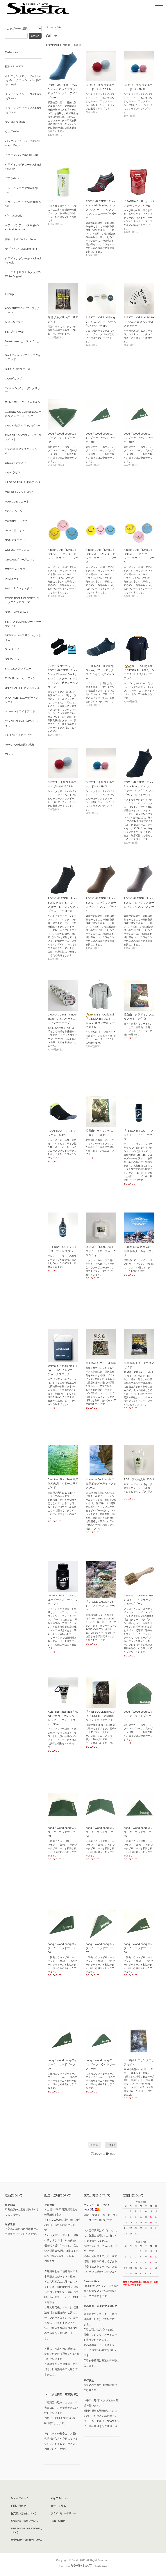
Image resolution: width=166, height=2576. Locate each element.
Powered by (83, 2566)
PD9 (50, 201)
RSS (53, 2520)
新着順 (77, 44)
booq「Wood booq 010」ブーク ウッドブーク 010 (100, 2064)
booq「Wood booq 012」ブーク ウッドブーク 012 (138, 437)
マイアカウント (60, 2498)
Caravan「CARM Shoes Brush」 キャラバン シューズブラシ (139, 1599)
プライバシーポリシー (63, 2513)
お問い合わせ (18, 2505)
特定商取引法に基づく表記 (26, 2539)
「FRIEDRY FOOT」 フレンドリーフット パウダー (138, 1135)
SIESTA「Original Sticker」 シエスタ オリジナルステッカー (139, 321)
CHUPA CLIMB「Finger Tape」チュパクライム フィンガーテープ (62, 1018)
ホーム (49, 27)
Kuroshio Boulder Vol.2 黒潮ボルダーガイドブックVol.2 (101, 1483)
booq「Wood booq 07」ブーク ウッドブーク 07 (101, 1948)
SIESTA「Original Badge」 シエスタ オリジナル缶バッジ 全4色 (101, 321)
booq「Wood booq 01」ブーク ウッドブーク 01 (139, 1715)
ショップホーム (20, 2498)
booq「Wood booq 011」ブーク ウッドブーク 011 (100, 437)
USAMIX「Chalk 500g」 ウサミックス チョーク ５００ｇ (102, 1251)
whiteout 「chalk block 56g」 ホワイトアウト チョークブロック (63, 1370)
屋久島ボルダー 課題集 (101, 1363)
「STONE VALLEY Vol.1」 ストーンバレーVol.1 (100, 1606)
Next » (111, 2144)
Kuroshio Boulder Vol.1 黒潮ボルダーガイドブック (139, 1251)
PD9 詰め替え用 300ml (139, 1479)
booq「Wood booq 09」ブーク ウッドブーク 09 (63, 2064)
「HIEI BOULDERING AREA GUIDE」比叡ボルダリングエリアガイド (100, 1715)
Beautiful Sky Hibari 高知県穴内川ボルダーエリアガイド (63, 1483)
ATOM (61, 2520)
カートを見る (58, 2505)
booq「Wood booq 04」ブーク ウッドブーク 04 (101, 1832)
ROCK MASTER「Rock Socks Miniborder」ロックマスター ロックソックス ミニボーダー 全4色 (101, 209)
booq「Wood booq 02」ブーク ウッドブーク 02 (63, 437)
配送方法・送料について (25, 2520)
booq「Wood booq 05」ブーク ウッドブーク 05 (139, 1832)
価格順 (66, 44)
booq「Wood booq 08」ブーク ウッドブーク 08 (139, 1948)
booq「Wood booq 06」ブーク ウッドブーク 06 (63, 1948)
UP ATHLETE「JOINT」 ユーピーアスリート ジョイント (64, 1599)
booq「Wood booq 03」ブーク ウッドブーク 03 (63, 1832)
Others (60, 27)
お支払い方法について (23, 2513)
